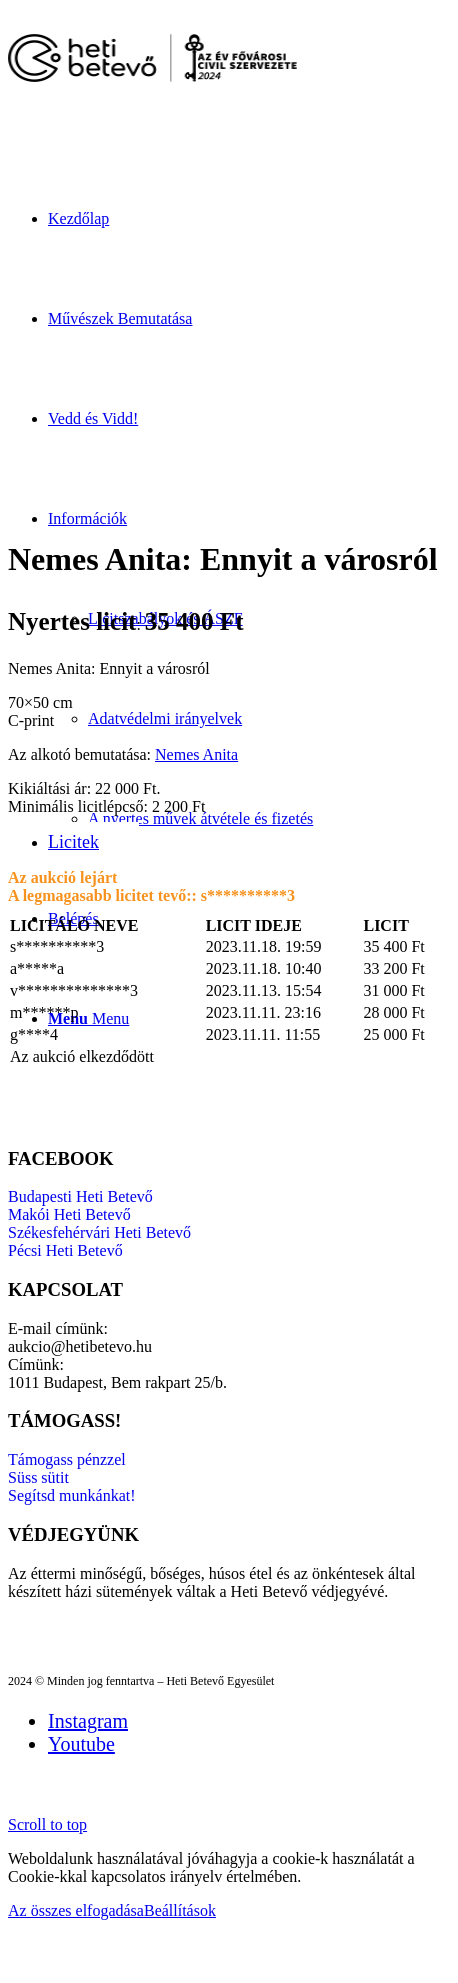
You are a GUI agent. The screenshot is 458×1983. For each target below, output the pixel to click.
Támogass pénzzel (67, 1459)
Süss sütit (38, 1477)
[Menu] (88, 1018)
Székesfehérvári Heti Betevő (99, 1232)
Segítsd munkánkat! (72, 1495)
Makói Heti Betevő (69, 1214)
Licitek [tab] (73, 842)
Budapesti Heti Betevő (80, 1196)
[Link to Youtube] (81, 1744)
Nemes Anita (196, 754)
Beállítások (180, 1910)
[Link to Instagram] (88, 1721)
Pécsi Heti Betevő (65, 1250)
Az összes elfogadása (76, 1910)
